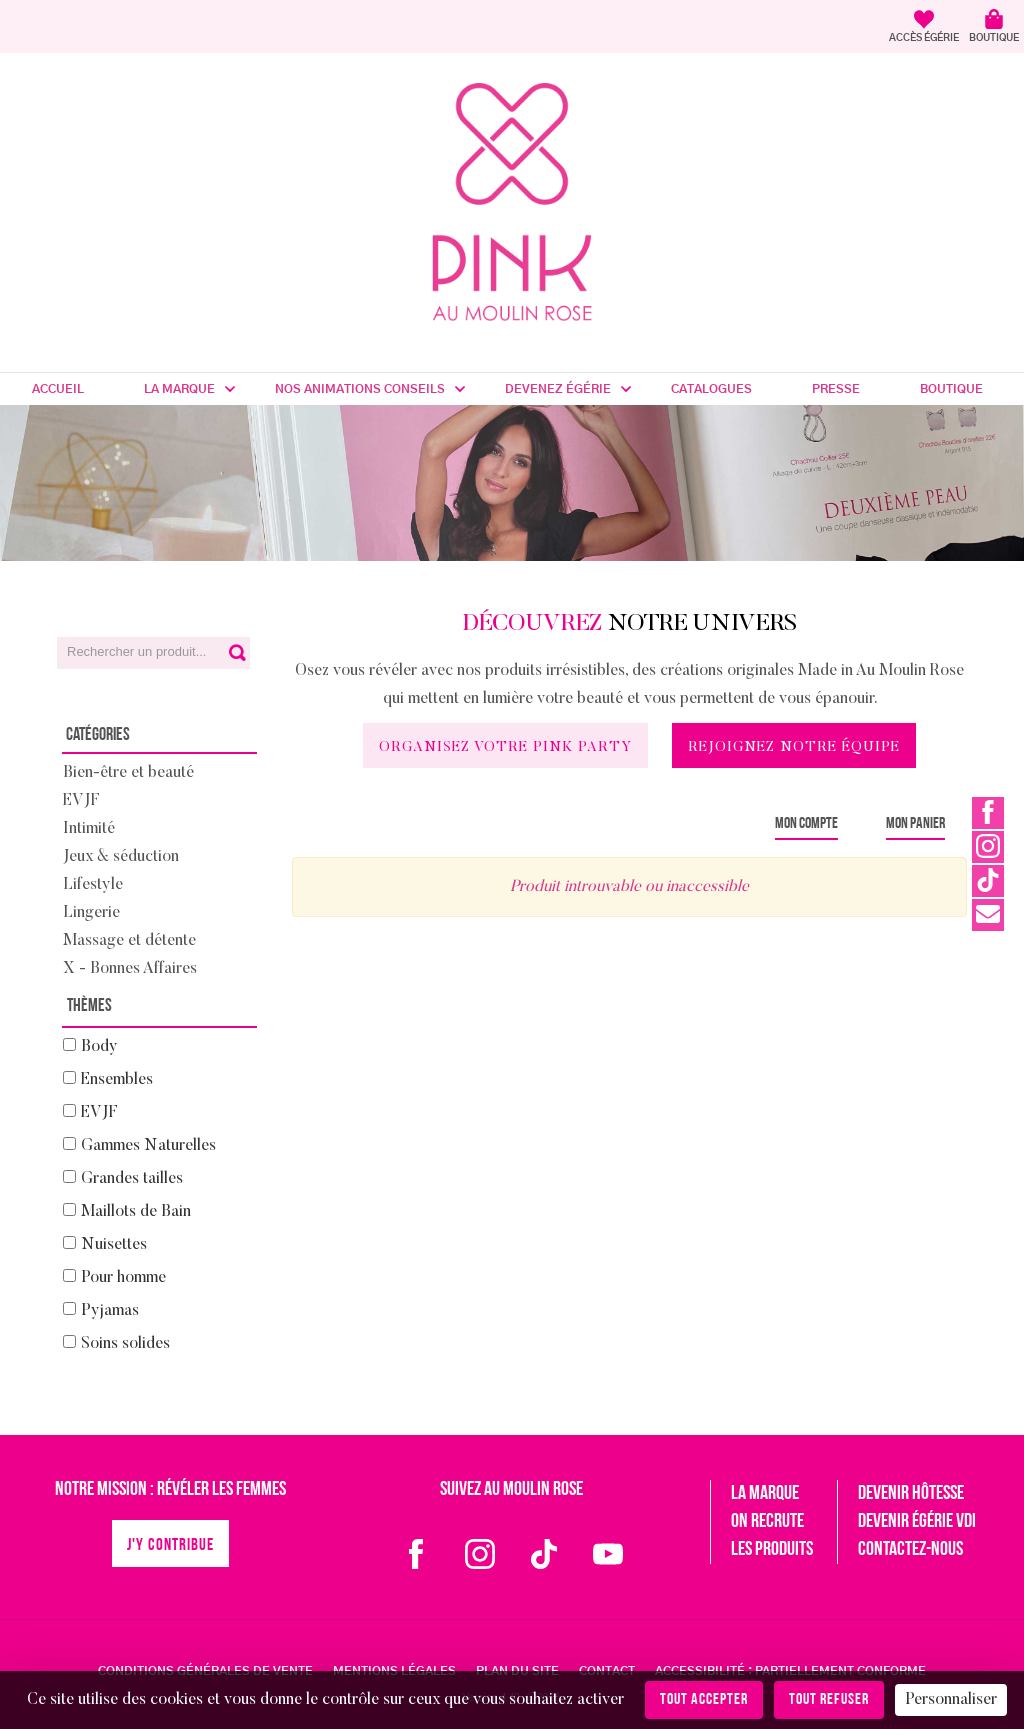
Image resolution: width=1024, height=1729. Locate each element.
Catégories (98, 735)
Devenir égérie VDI (917, 1522)
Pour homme (123, 1278)
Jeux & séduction (121, 857)
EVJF (81, 801)
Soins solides (125, 1344)
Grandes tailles (132, 1179)
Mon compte (806, 824)
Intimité (89, 829)
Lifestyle (93, 885)
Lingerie (91, 913)
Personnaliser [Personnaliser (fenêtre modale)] (951, 1700)
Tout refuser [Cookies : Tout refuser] (829, 1700)
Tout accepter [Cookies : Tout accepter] (704, 1700)
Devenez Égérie (558, 389)
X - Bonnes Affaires (130, 969)
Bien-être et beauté (128, 773)
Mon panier (915, 824)
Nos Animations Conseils (360, 389)
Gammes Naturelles (148, 1146)
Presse (836, 389)
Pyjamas (110, 1311)
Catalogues (711, 389)
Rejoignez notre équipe (794, 748)
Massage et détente (129, 941)
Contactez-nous (910, 1550)
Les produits (772, 1550)
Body (99, 1047)
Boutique (951, 389)
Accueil (58, 389)
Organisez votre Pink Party (505, 748)
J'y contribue (170, 1545)
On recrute (767, 1522)
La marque (179, 389)
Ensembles (117, 1080)
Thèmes (89, 1006)
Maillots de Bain (136, 1212)
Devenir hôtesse (911, 1494)
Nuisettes (114, 1245)
